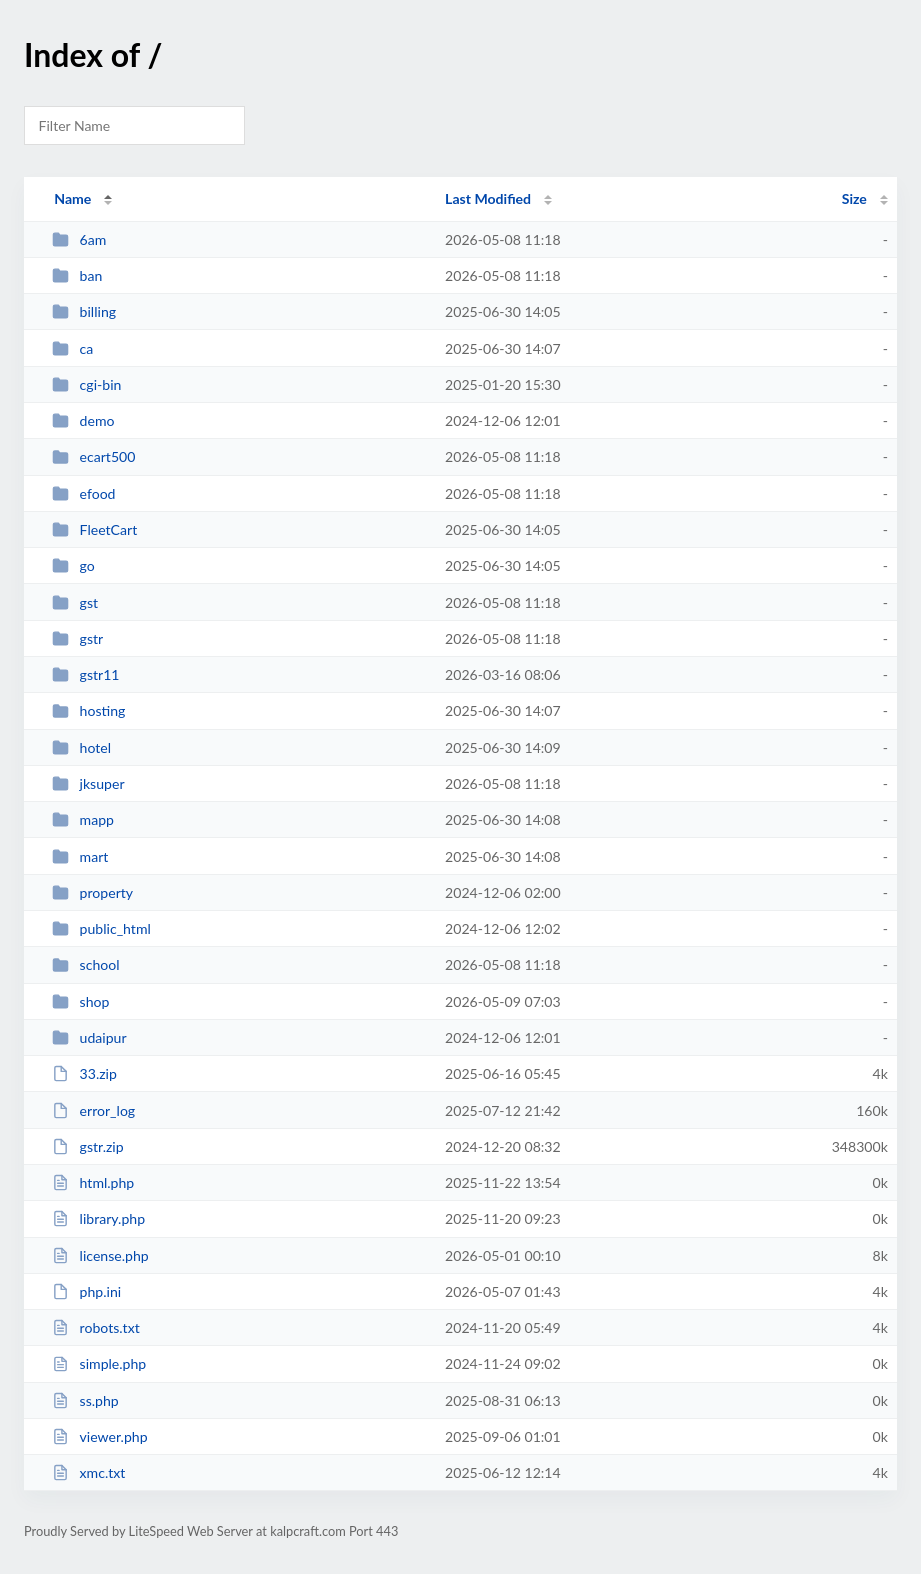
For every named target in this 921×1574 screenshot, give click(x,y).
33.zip (84, 1073)
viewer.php (99, 1436)
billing (84, 311)
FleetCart (94, 529)
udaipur (89, 1037)
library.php (98, 1218)
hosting (88, 710)
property (92, 892)
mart (80, 856)
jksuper (88, 783)
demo (83, 420)
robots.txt (96, 1327)
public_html (101, 928)
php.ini (86, 1291)
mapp (83, 819)
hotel (81, 747)
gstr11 (85, 674)
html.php (93, 1182)
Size (854, 198)
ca (72, 348)
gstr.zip (87, 1146)
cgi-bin (86, 384)
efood (83, 493)
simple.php (99, 1363)
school (85, 964)
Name (72, 198)
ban (77, 275)
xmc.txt (88, 1472)
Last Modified (488, 198)
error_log (93, 1110)
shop (80, 1001)
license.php (100, 1255)
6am (79, 239)
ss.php (85, 1400)
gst (75, 602)
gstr (77, 638)
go (73, 565)
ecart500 (93, 456)
